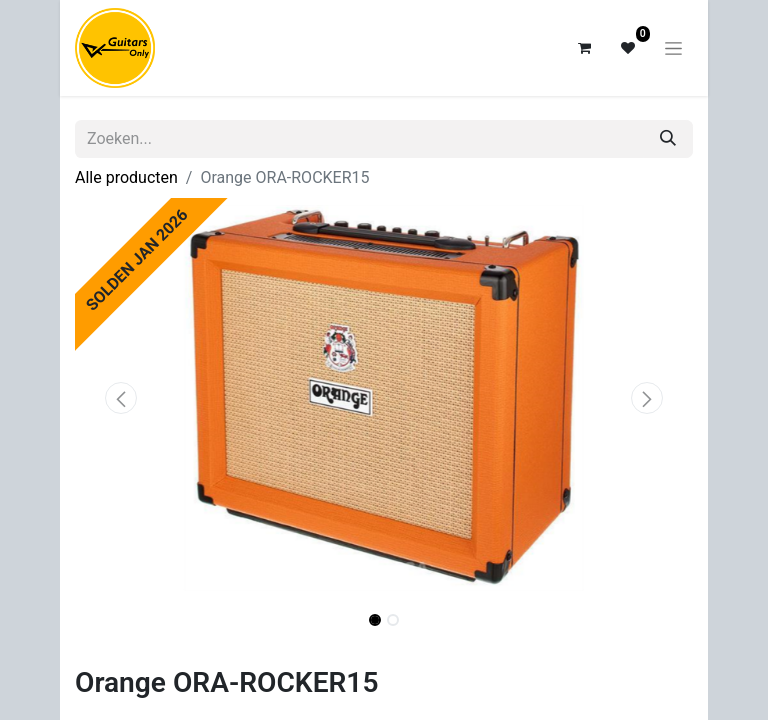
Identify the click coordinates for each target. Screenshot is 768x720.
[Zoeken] (668, 139)
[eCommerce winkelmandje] (584, 48)
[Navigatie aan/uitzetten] (673, 48)
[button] (121, 398)
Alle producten (126, 177)
